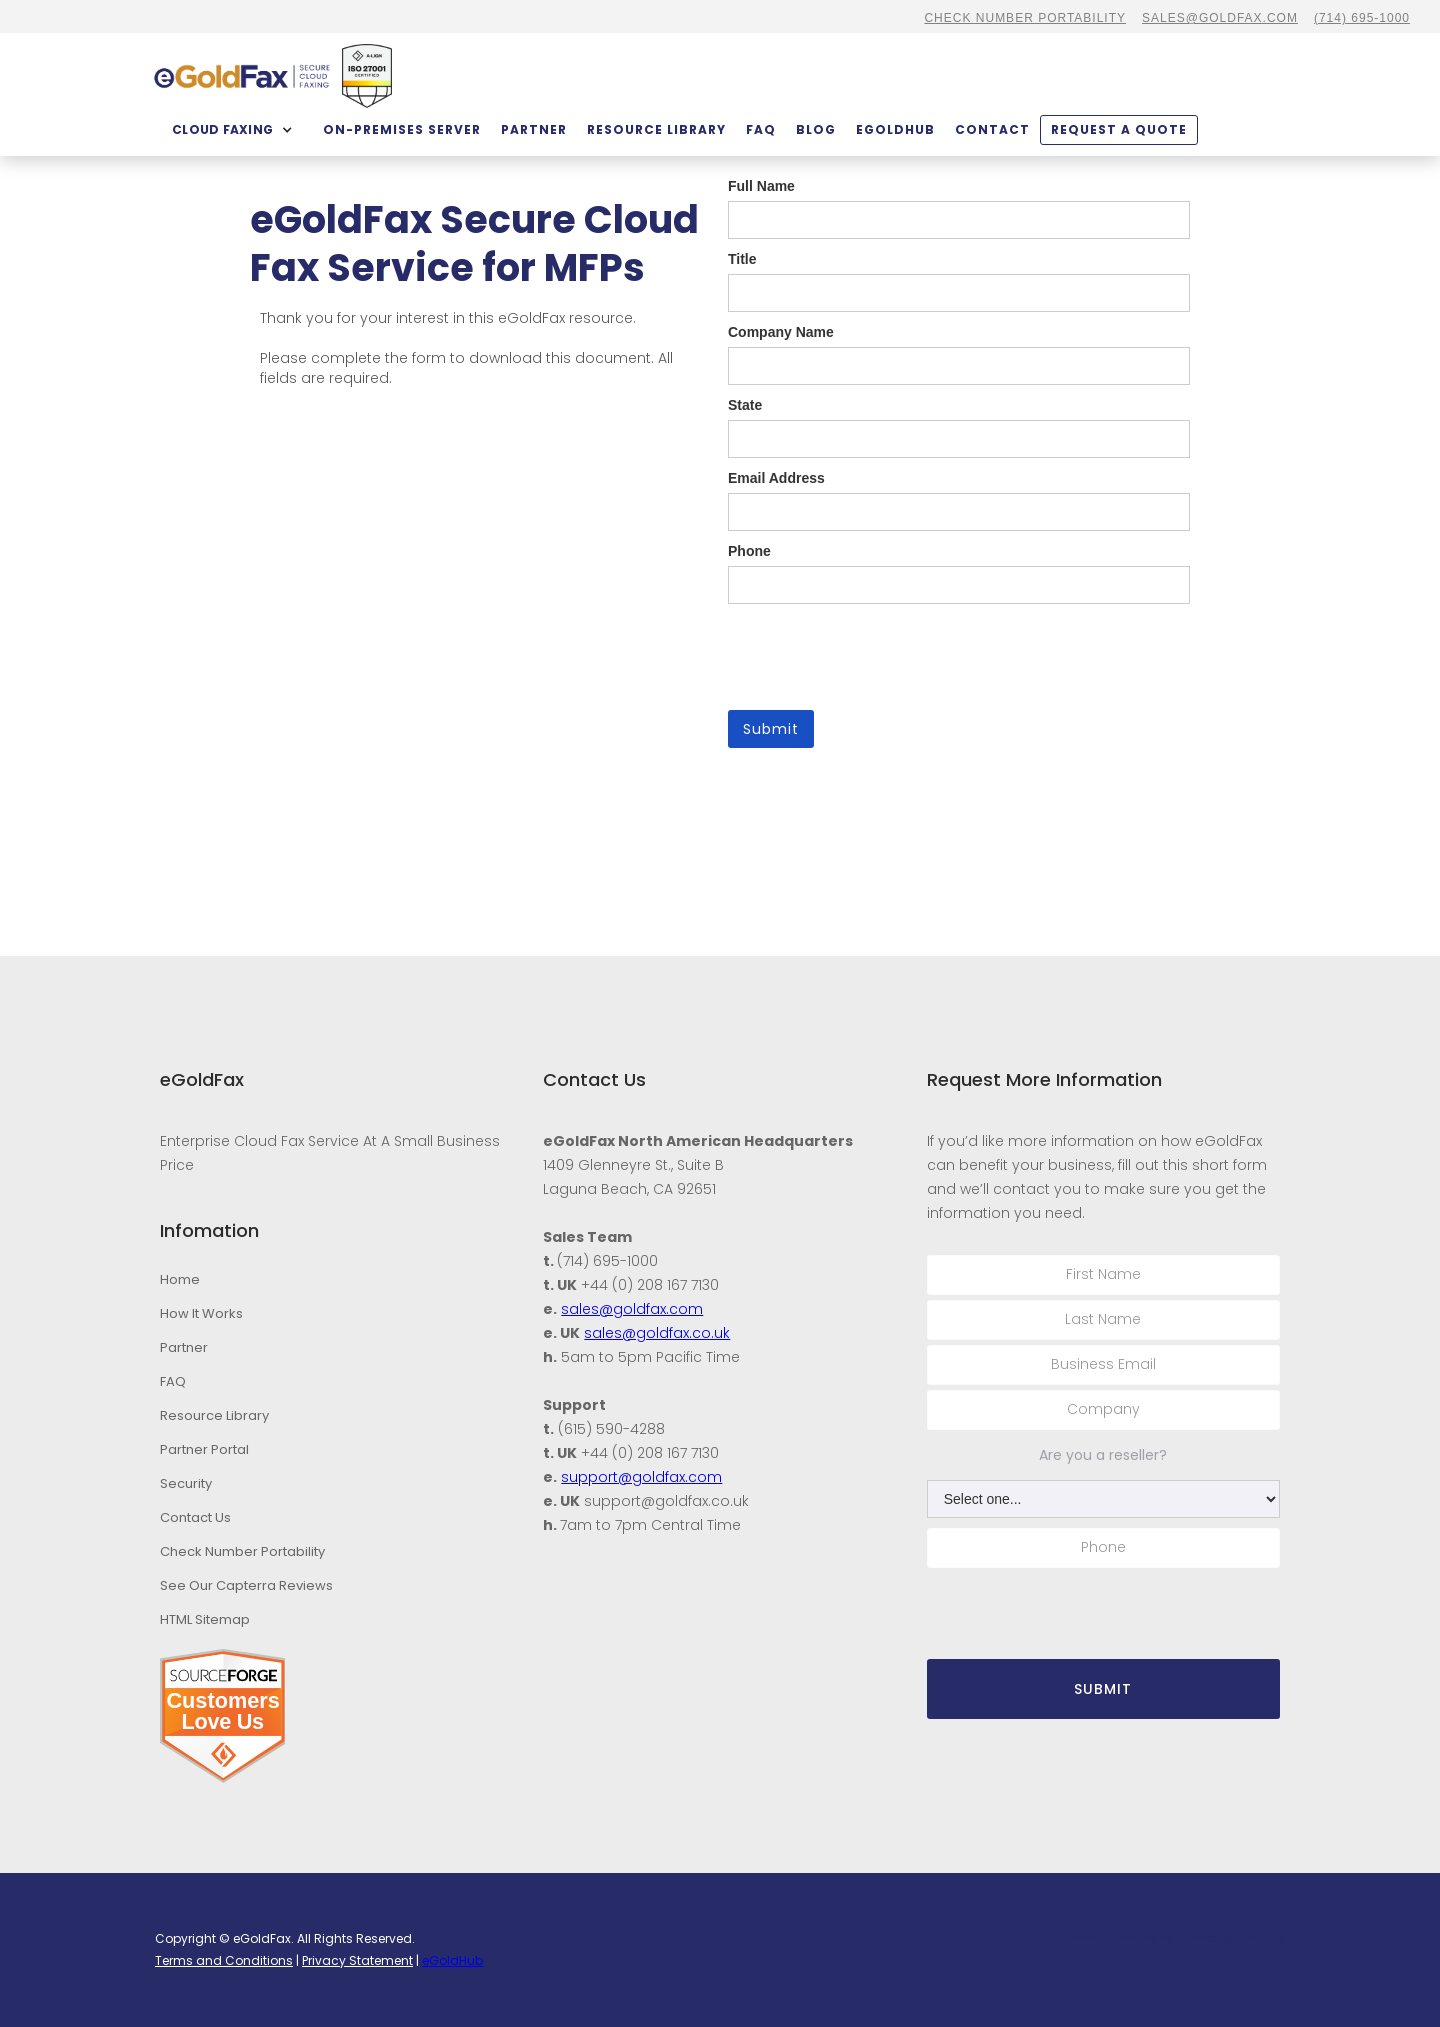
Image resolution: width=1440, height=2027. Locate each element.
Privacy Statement (357, 1960)
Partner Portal (204, 1449)
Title (742, 259)
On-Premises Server (402, 129)
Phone (749, 551)
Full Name (761, 186)
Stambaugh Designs (1230, 1938)
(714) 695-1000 (1362, 18)
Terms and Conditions (224, 1960)
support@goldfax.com (641, 1477)
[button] (232, 130)
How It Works (201, 1313)
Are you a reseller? (1103, 1455)
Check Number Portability (242, 1551)
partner (534, 129)
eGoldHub (895, 129)
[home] (242, 76)
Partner (184, 1347)
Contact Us (195, 1517)
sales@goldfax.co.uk (657, 1333)
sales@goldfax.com (1220, 18)
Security (186, 1483)
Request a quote (1119, 129)
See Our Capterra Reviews (246, 1585)
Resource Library (656, 129)
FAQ (761, 129)
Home (180, 1279)
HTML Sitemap (205, 1619)
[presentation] (880, 653)
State (745, 405)
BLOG (816, 129)
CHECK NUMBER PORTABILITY (1025, 18)
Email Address (776, 478)
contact (992, 129)
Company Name (781, 332)
